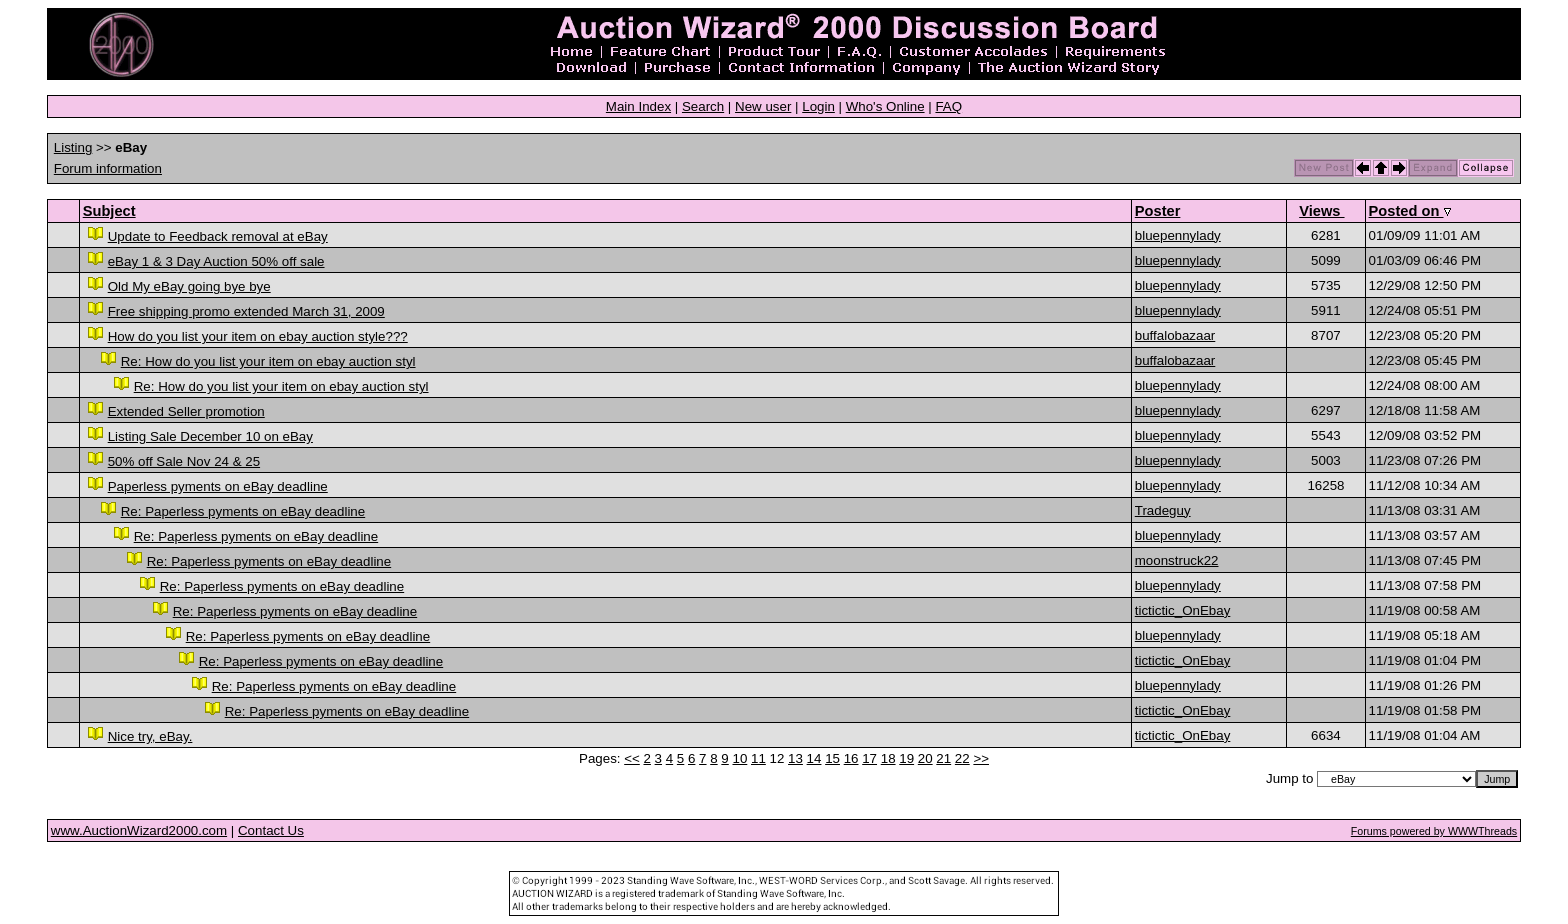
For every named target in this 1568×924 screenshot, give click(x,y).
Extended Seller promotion (186, 411)
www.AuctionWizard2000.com (139, 830)
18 (888, 758)
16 (851, 758)
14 (814, 758)
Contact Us (271, 830)
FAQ (948, 106)
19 (906, 758)
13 (795, 758)
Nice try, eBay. (150, 736)
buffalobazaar (1175, 335)
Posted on (1410, 211)
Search (703, 106)
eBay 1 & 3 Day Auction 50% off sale (216, 261)
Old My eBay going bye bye (189, 286)
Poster (1158, 211)
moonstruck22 (1177, 560)
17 (869, 758)
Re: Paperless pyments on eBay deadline (243, 511)
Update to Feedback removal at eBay (218, 236)
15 (832, 758)
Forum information (108, 168)
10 (739, 758)
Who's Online (885, 106)
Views (1321, 211)
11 (758, 758)
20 (925, 758)
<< (632, 758)
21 (943, 758)
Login (818, 106)
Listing (73, 147)
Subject (109, 211)
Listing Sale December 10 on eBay (210, 436)
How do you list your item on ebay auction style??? (258, 336)
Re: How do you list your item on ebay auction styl (268, 361)
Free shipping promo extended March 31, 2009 (246, 311)
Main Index (638, 106)
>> (981, 758)
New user (763, 106)
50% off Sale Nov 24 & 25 (184, 461)
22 (962, 758)
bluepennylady (1178, 235)
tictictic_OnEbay (1183, 610)
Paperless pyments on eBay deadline (218, 486)
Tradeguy (1163, 510)
